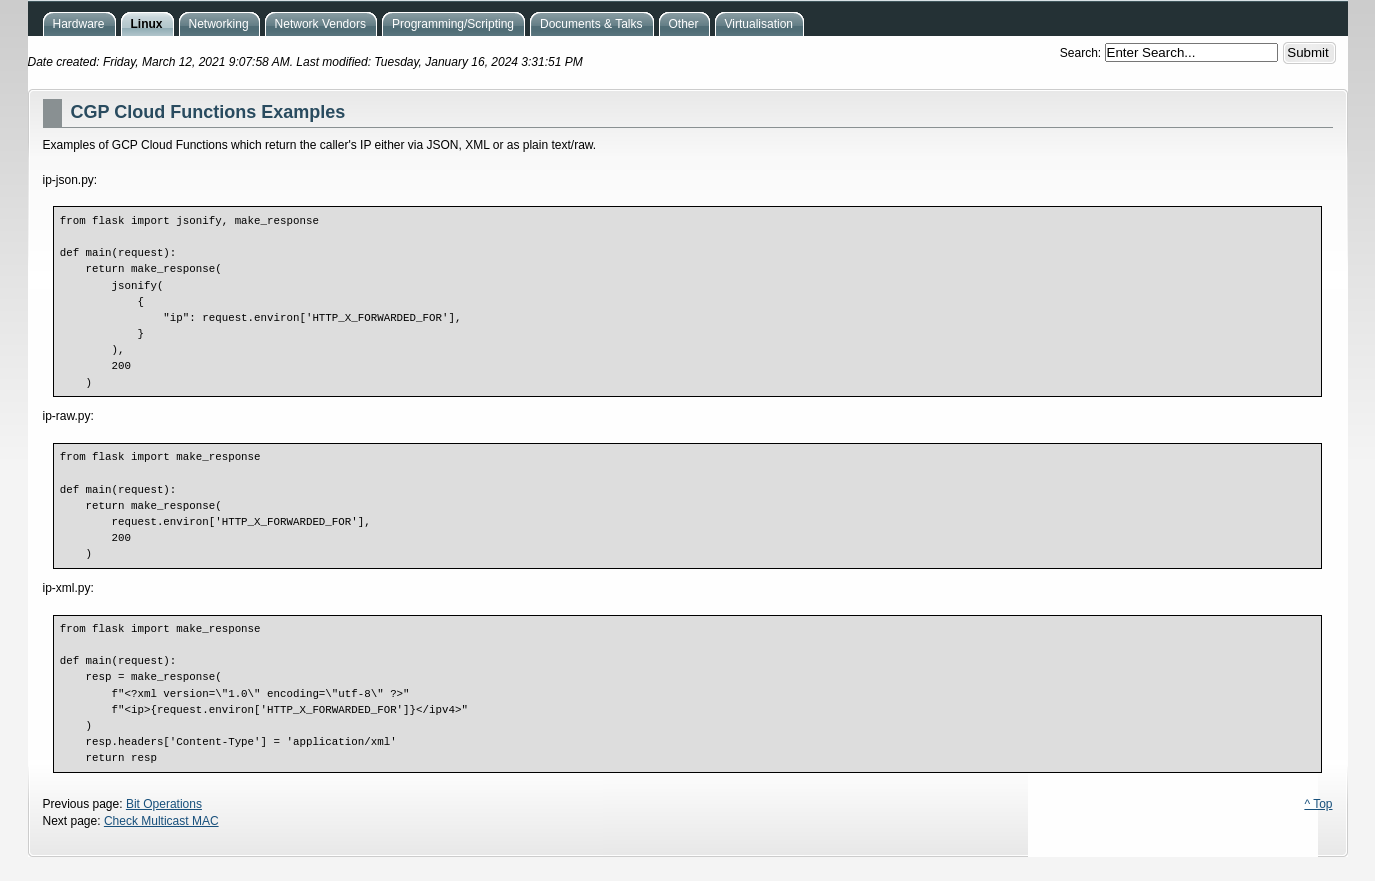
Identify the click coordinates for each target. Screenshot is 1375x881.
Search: (1082, 53)
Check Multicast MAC (161, 821)
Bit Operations (164, 804)
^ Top (1318, 804)
